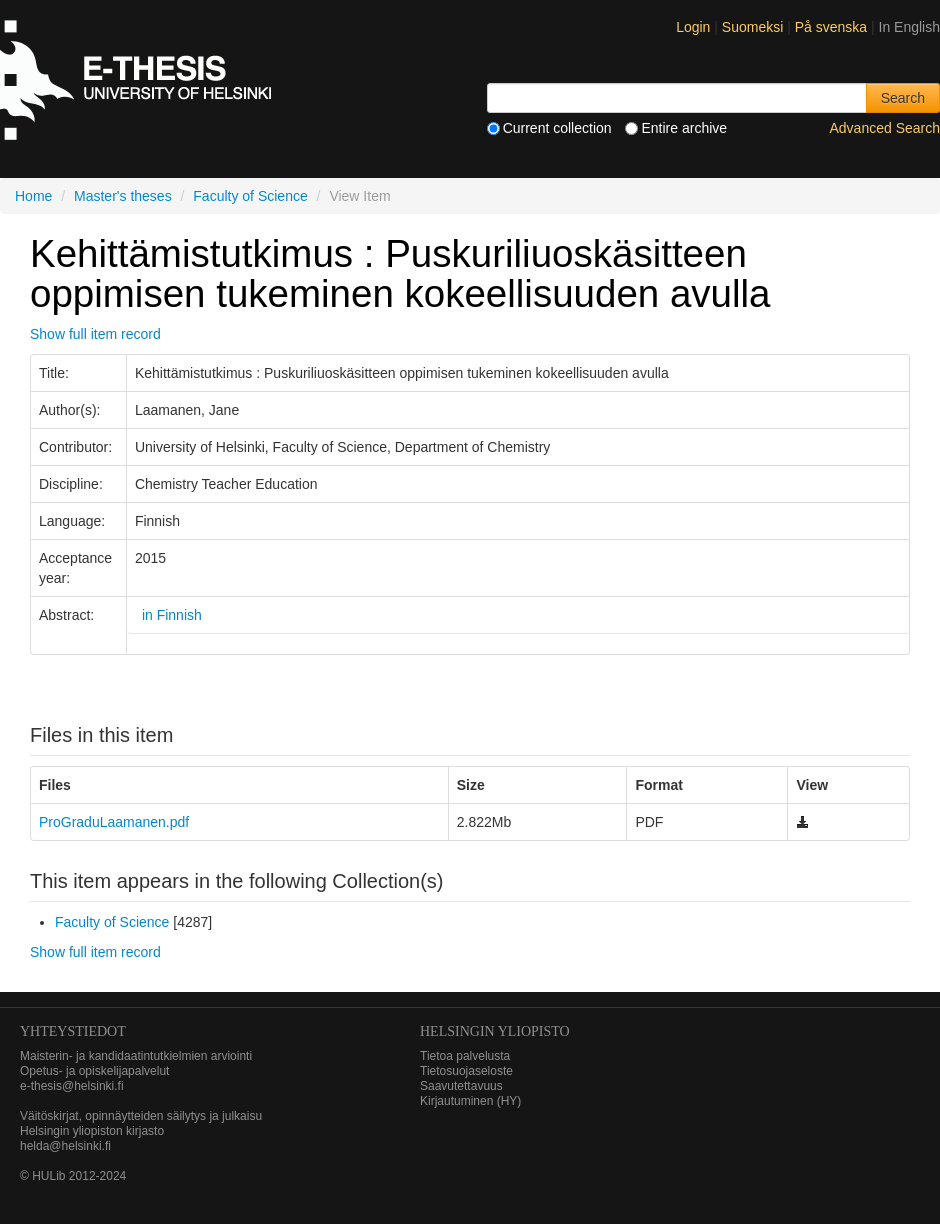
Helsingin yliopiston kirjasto (92, 1131)
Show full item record (95, 334)
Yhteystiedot (73, 1031)
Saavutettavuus (461, 1086)
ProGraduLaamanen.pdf (114, 822)
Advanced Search (884, 128)
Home (33, 196)
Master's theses (123, 196)
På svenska (833, 27)
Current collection (549, 128)
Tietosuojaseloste (466, 1071)
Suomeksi (754, 27)
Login (693, 27)
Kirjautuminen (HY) (470, 1101)
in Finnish (172, 615)
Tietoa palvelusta (465, 1056)
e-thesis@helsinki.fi (72, 1086)
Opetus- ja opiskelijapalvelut (94, 1071)
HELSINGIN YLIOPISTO (495, 1031)
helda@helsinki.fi (65, 1146)
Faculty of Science (250, 196)
